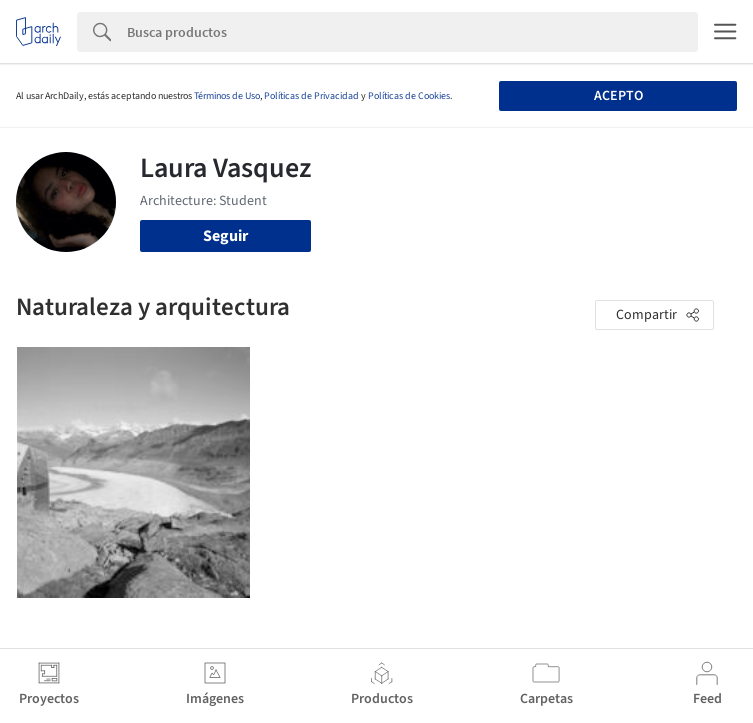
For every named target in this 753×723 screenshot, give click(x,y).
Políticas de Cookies (409, 96)
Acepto (618, 96)
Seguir (225, 236)
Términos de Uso (227, 96)
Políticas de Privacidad (311, 96)
